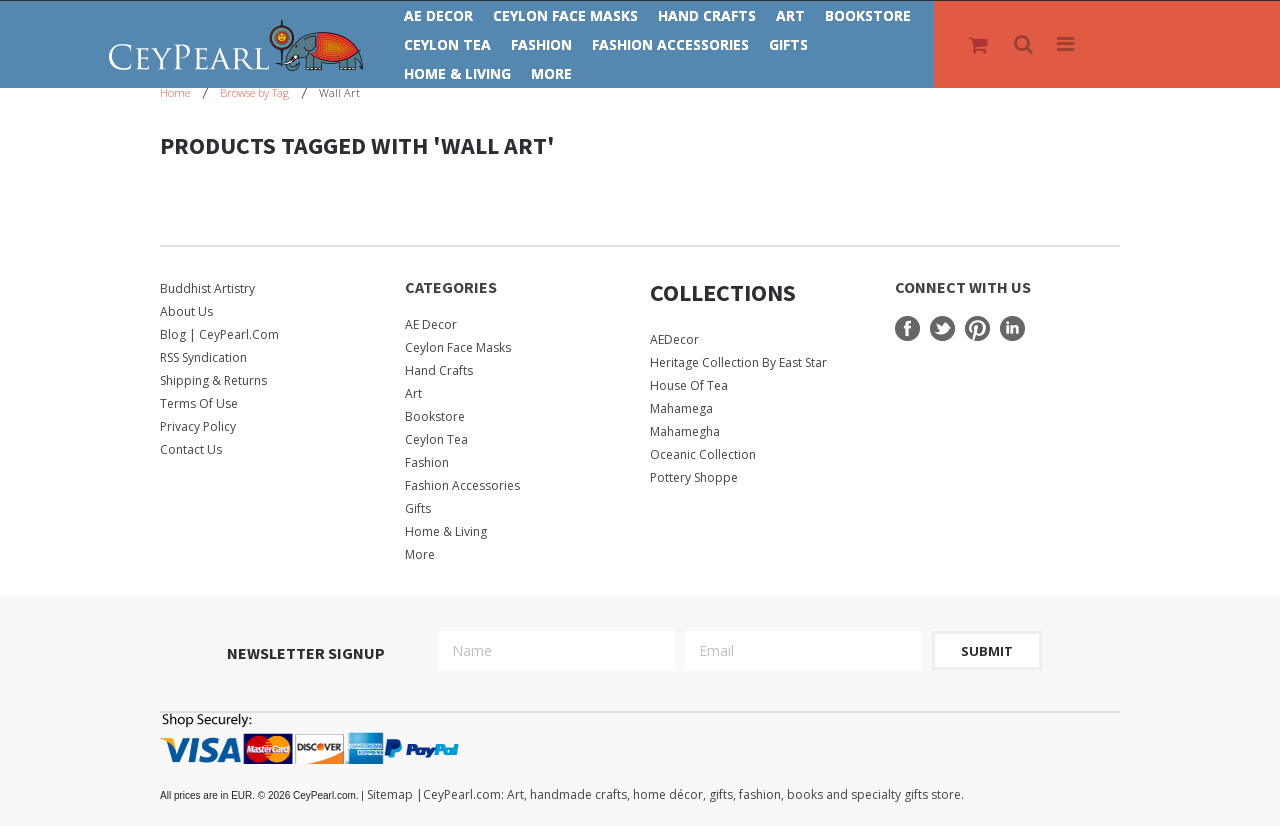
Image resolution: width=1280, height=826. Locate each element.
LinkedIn (1012, 328)
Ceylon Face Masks (565, 15)
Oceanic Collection (703, 454)
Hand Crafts (707, 15)
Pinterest (977, 328)
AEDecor (674, 339)
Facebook (907, 328)
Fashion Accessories (670, 44)
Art (790, 15)
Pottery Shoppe (694, 477)
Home (175, 92)
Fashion (541, 44)
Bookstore (868, 15)
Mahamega (681, 408)
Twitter (942, 328)
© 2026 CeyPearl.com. (263, 795)
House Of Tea (689, 385)
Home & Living (457, 73)
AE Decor (438, 15)
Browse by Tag (254, 92)
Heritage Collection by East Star (738, 362)
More (551, 73)
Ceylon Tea (447, 44)
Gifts (788, 44)
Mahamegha (685, 431)
